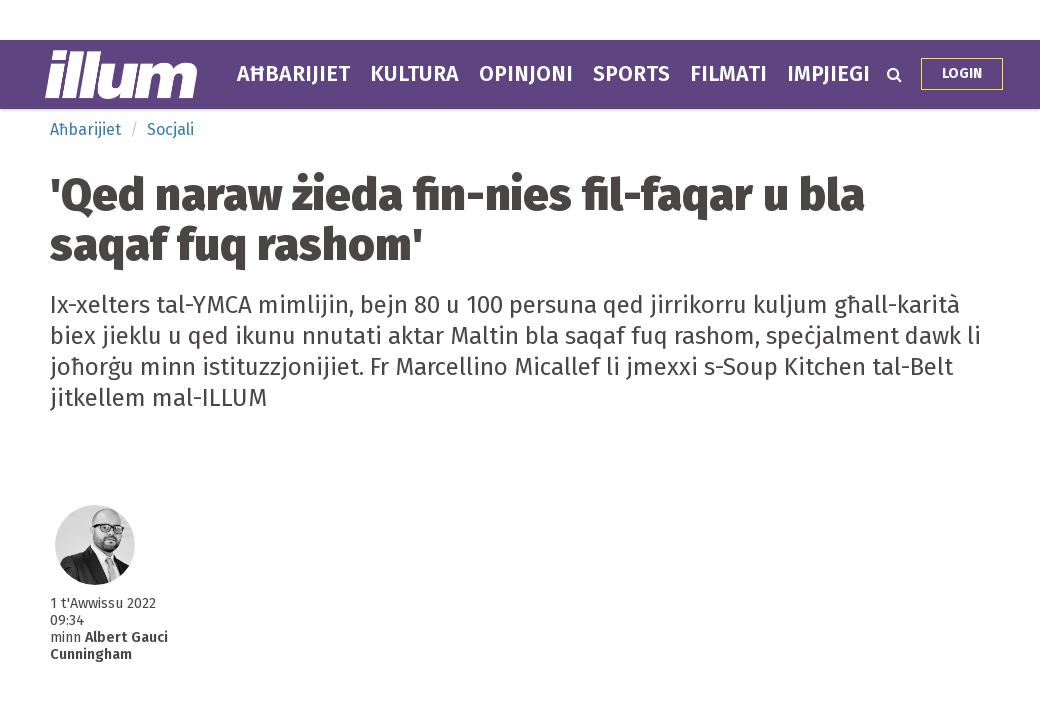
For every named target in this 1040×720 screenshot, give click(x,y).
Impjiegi (828, 74)
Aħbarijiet (293, 74)
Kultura (414, 74)
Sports (631, 74)
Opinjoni (526, 74)
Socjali (170, 129)
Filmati (728, 74)
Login (962, 73)
